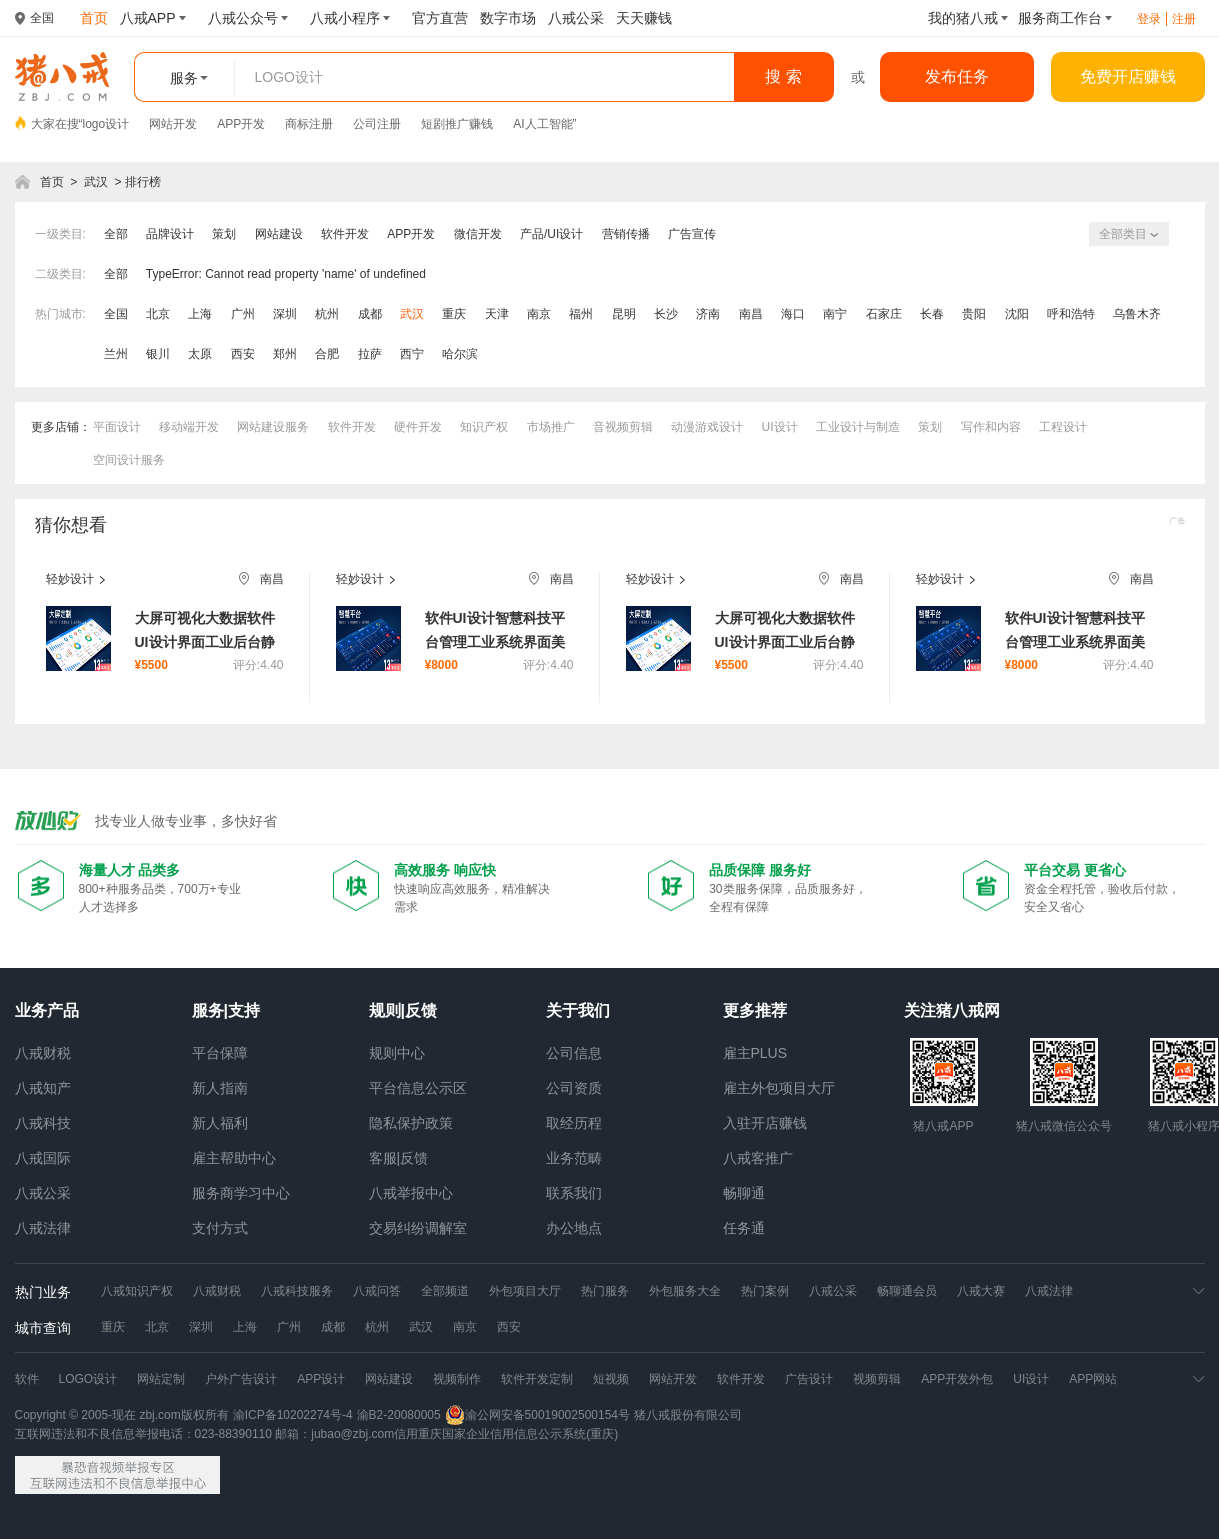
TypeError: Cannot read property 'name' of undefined (286, 274)
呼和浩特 (1071, 314)
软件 (27, 1379)
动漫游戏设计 (707, 427)
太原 (200, 354)
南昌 (751, 314)
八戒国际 (43, 1158)
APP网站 (1093, 1379)
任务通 (744, 1228)
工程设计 (1063, 427)
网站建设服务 (273, 427)
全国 (116, 314)
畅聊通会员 (907, 1291)
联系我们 (574, 1193)
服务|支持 (226, 1010)
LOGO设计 (88, 1379)
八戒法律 (43, 1228)
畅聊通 (744, 1193)
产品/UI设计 (551, 234)
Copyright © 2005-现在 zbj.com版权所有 (122, 1415)
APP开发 (241, 124)
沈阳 (1017, 314)
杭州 (327, 314)
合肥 (327, 354)
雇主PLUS (755, 1053)
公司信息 (574, 1053)
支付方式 (220, 1228)
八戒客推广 (758, 1158)
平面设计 (117, 427)
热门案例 (765, 1291)
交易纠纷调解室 (418, 1228)
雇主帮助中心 (234, 1158)
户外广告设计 (241, 1379)
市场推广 (551, 427)
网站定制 (161, 1379)
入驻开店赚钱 (765, 1123)
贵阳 (974, 314)
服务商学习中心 (241, 1193)
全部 (116, 234)
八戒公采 (43, 1193)
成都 (370, 314)
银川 (158, 354)
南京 (539, 314)
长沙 (666, 314)
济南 (708, 314)
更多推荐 (755, 1010)
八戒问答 (377, 1291)
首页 (52, 182)
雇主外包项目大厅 (779, 1088)
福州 (581, 314)
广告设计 (809, 1379)
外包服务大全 (685, 1291)
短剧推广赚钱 (457, 124)
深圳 (285, 314)
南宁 (835, 314)
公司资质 (574, 1088)
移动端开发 (189, 427)
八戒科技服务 (297, 1291)
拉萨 (370, 354)
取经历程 (574, 1123)
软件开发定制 (537, 1379)
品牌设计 (170, 234)
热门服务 (605, 1291)
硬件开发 (418, 427)
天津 (497, 314)
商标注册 (309, 124)
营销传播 (626, 234)
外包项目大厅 (525, 1291)
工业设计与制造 (858, 427)
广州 (243, 314)
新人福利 (220, 1123)
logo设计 (106, 124)
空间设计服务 (129, 460)
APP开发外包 (957, 1379)
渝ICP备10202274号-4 (293, 1415)
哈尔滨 (460, 354)
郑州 (285, 354)
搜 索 (783, 76)
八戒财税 (43, 1053)
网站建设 (279, 234)
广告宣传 (692, 234)
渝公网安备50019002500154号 (537, 1415)
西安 (243, 354)
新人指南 (220, 1088)
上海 (200, 314)
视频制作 (457, 1379)
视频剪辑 (877, 1379)
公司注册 (377, 124)
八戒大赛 (981, 1291)
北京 (158, 314)
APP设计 (321, 1379)
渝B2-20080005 (399, 1415)
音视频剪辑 (623, 427)
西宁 (412, 354)
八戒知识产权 (137, 1291)
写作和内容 (991, 427)
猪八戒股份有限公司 (688, 1415)
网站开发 (173, 124)
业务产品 (47, 1010)
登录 (1149, 19)
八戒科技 (43, 1123)
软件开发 (345, 234)
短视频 (611, 1379)
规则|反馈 (403, 1010)
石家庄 (884, 314)
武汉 (96, 182)
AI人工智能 (542, 124)
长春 (932, 314)
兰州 (116, 354)
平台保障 (220, 1053)
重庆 (454, 314)
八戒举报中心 (411, 1193)
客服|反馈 (399, 1158)
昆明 (624, 314)
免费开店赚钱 (1128, 76)
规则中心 (397, 1053)
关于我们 (578, 1010)
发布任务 (957, 76)
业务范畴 (574, 1158)
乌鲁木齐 (1137, 314)
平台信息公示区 (418, 1088)
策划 (224, 234)
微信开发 (478, 234)
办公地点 (574, 1228)
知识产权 (484, 427)
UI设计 (780, 427)
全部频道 (445, 1291)
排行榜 (143, 182)
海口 (793, 314)
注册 (1184, 19)
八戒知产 (43, 1088)
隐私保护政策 (411, 1123)
